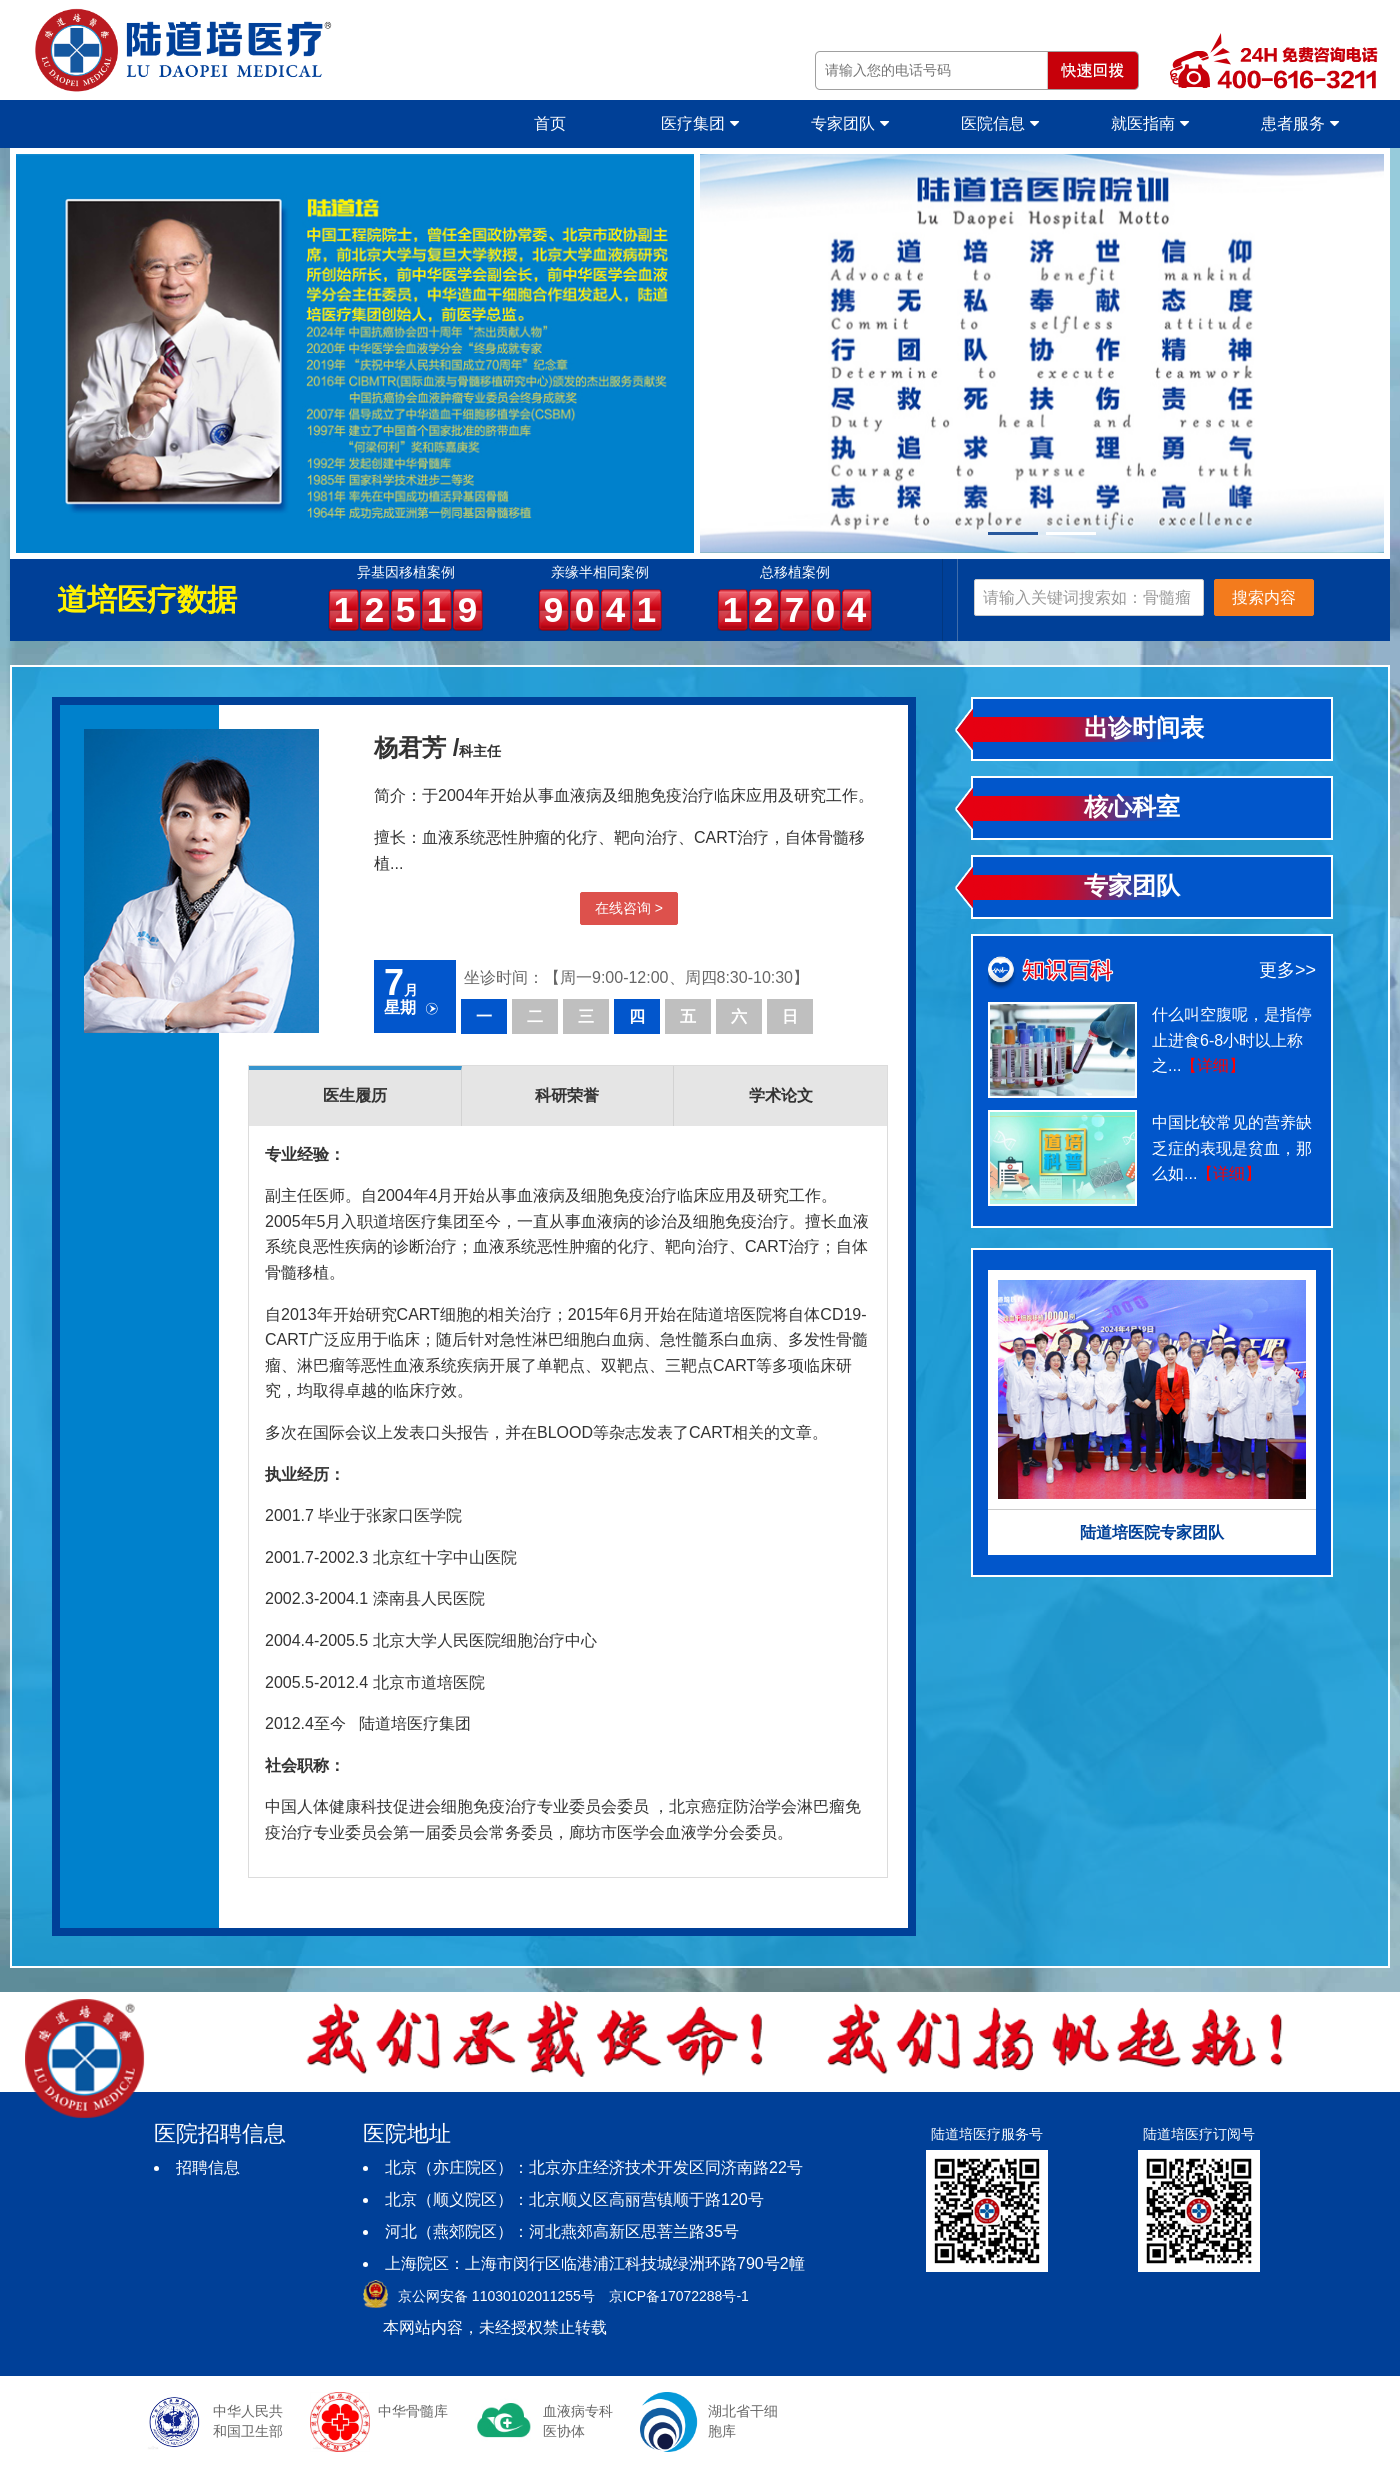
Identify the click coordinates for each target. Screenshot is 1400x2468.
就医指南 (1149, 123)
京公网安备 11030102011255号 (496, 2296)
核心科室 (1132, 806)
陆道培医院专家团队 (1152, 1532)
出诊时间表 (1144, 727)
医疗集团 (699, 123)
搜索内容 (1264, 597)
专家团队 (849, 123)
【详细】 (1213, 1065)
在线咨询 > (629, 908)
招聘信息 (208, 2167)
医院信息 (999, 123)
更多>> (1287, 970)
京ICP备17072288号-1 (679, 2296)
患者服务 (1299, 123)
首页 (550, 123)
